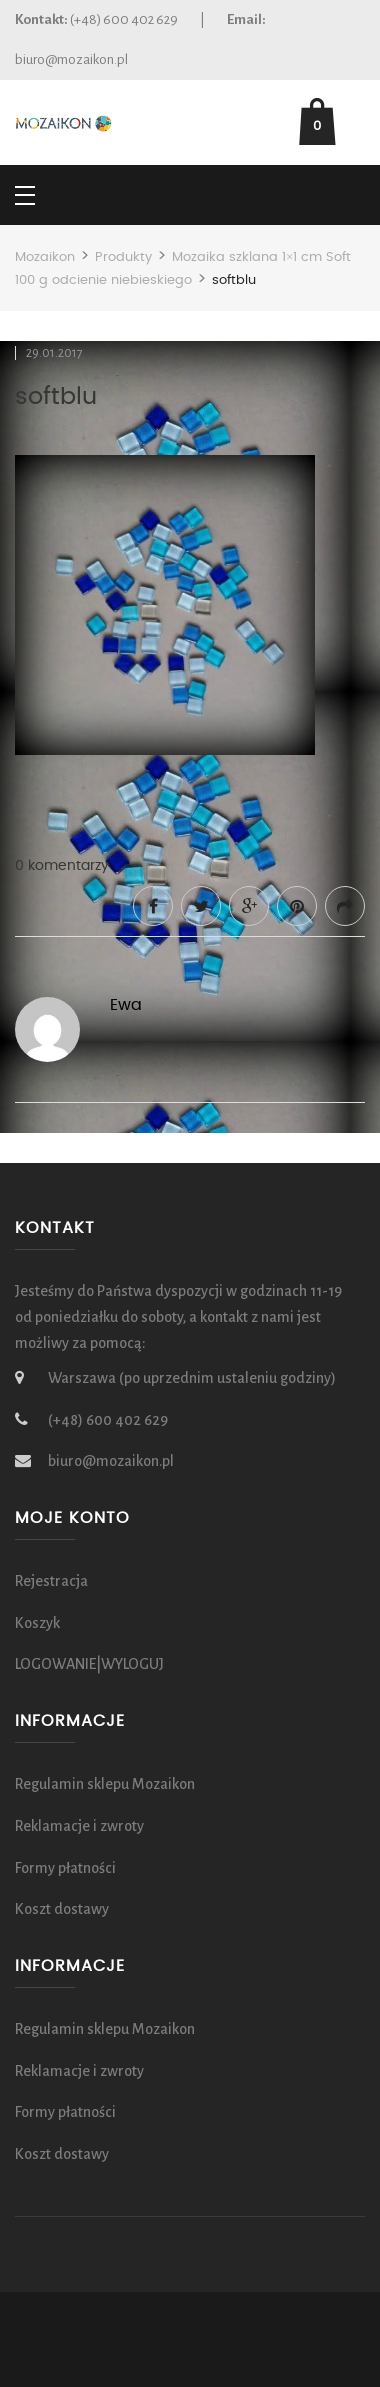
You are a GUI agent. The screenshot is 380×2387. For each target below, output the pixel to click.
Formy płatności (65, 1868)
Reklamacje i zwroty (79, 1826)
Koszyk (37, 1623)
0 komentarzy (62, 866)
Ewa (126, 1005)
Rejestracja (51, 1581)
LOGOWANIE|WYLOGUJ (89, 1664)
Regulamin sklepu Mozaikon (105, 1784)
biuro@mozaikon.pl (71, 59)
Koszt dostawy (62, 1909)
